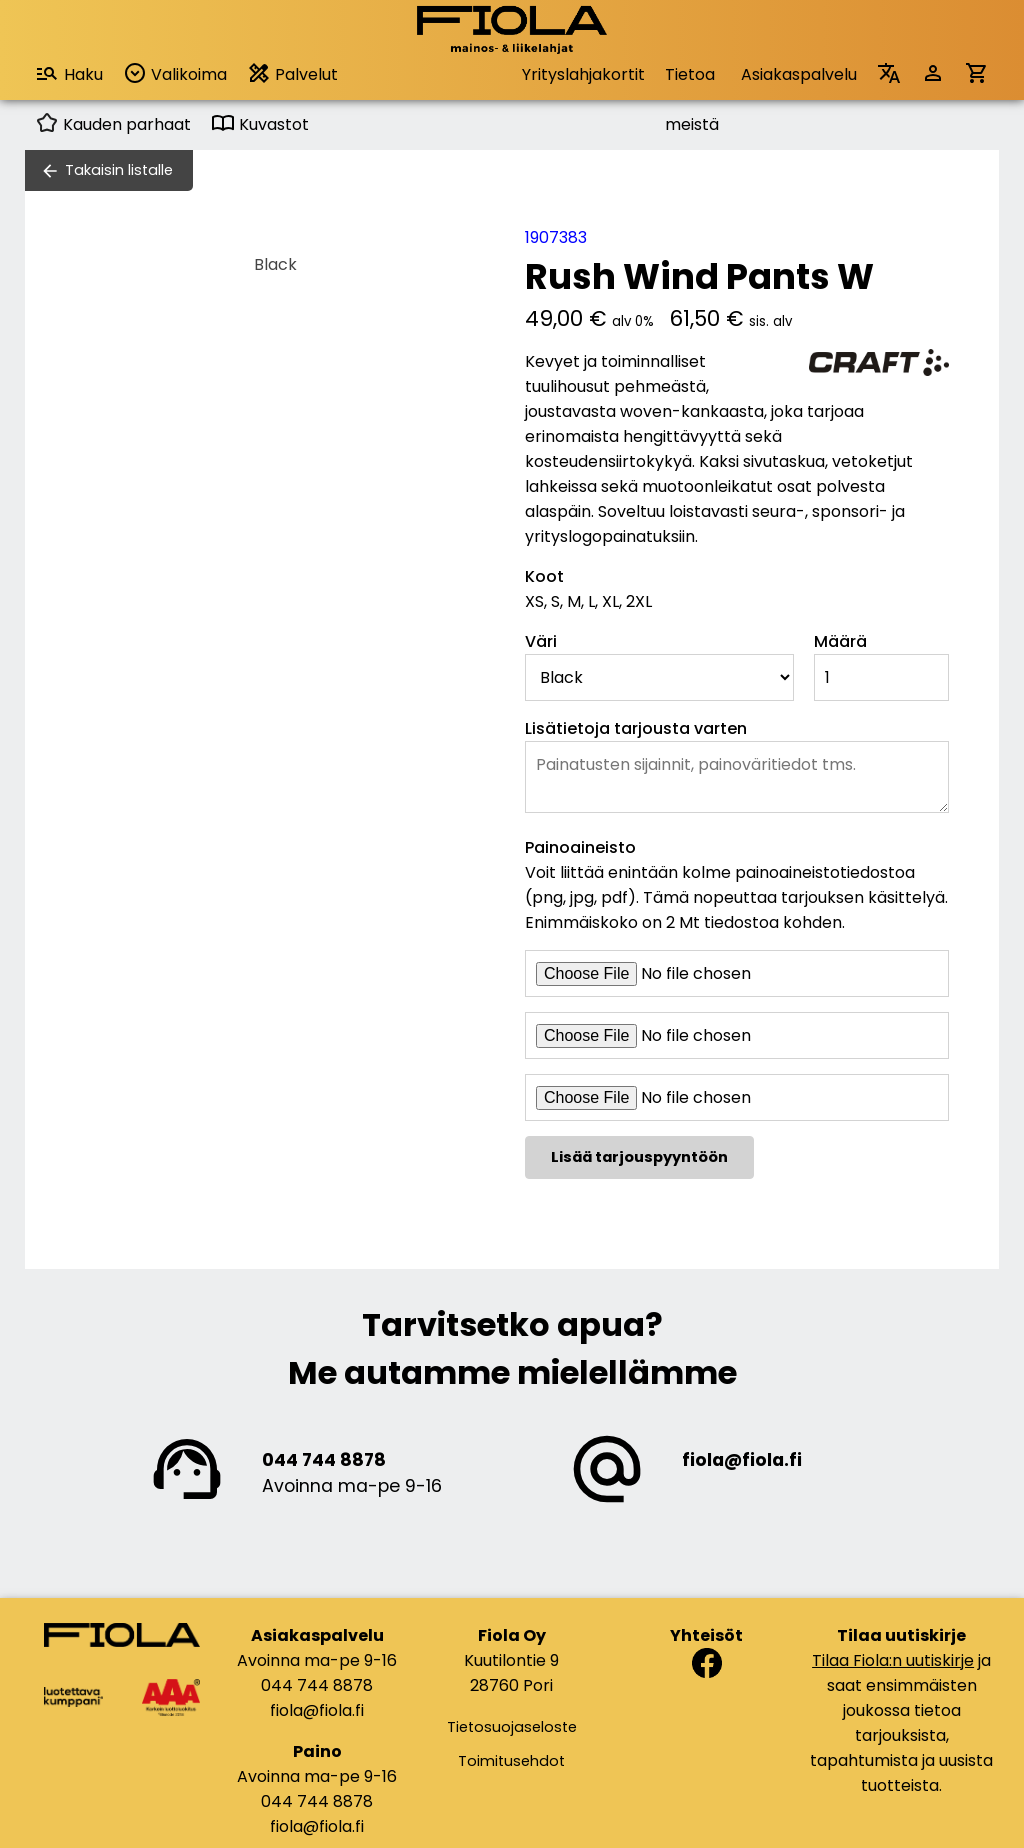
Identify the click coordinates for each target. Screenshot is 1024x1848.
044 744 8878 (324, 1460)
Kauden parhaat (113, 124)
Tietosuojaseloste (512, 1727)
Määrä (840, 641)
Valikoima (175, 73)
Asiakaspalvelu (799, 74)
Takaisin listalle (119, 170)
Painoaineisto (580, 847)
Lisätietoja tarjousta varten (636, 728)
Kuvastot (260, 124)
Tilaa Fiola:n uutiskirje (893, 1660)
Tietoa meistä (692, 81)
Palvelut (292, 73)
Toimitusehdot (511, 1761)
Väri (541, 641)
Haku (69, 73)
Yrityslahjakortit (583, 74)
